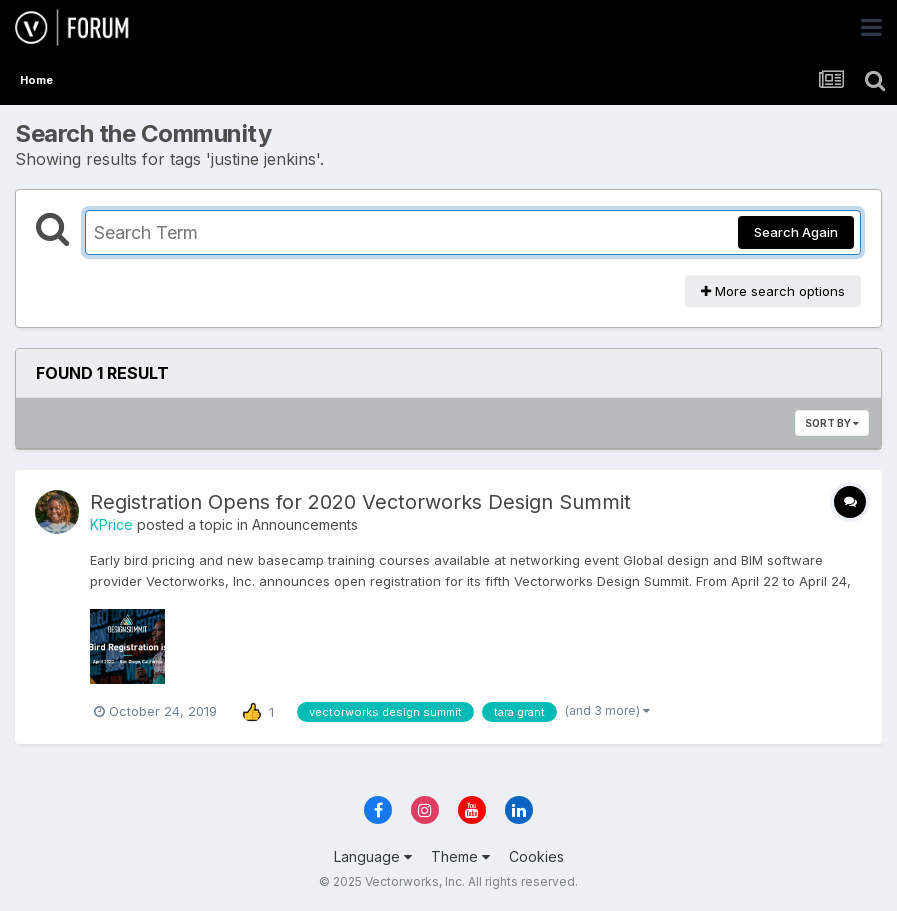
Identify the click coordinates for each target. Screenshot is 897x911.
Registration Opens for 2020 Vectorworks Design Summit (360, 502)
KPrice (111, 524)
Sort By (832, 423)
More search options (773, 291)
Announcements (305, 524)
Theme (460, 856)
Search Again (796, 232)
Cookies (536, 856)
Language (373, 856)
